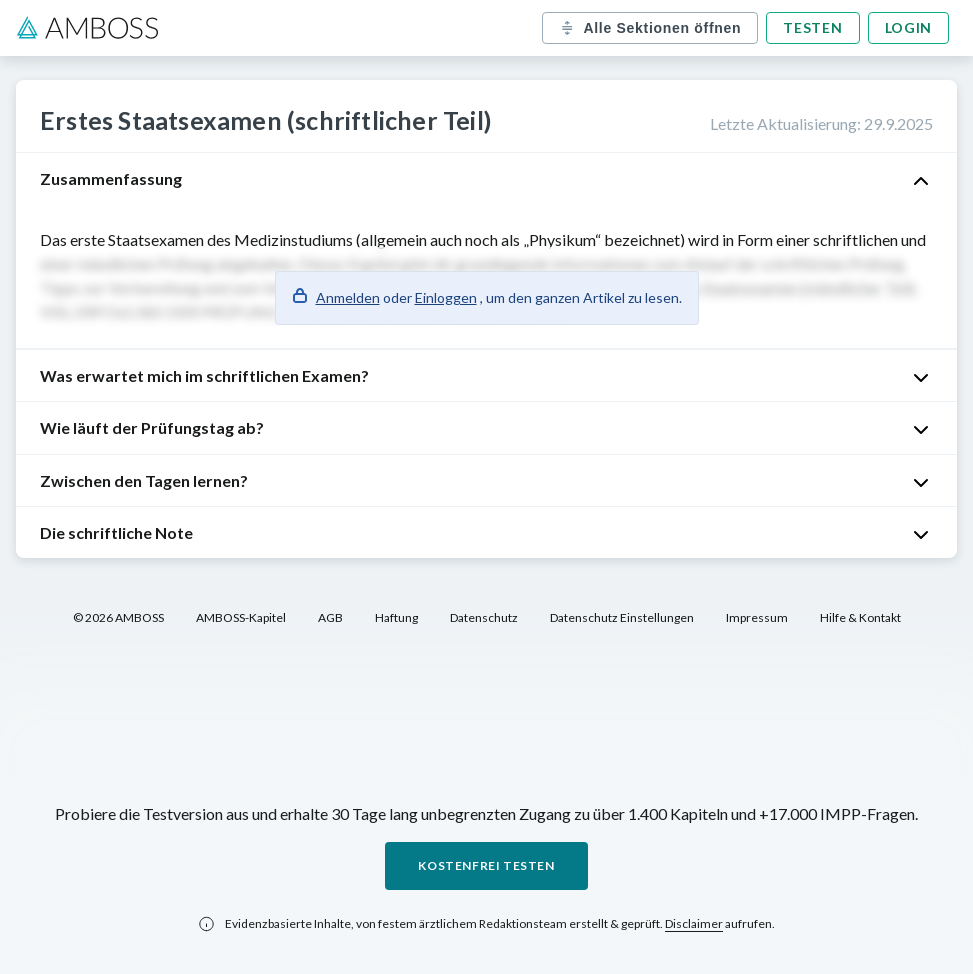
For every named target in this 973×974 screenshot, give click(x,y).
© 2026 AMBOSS (118, 617)
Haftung (396, 617)
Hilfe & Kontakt (860, 617)
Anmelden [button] (348, 297)
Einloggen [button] (446, 297)
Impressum (757, 617)
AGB (330, 617)
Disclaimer (694, 923)
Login (909, 27)
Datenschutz (484, 617)
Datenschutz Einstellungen (622, 617)
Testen (812, 27)
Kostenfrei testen (486, 865)
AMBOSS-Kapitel (241, 617)
